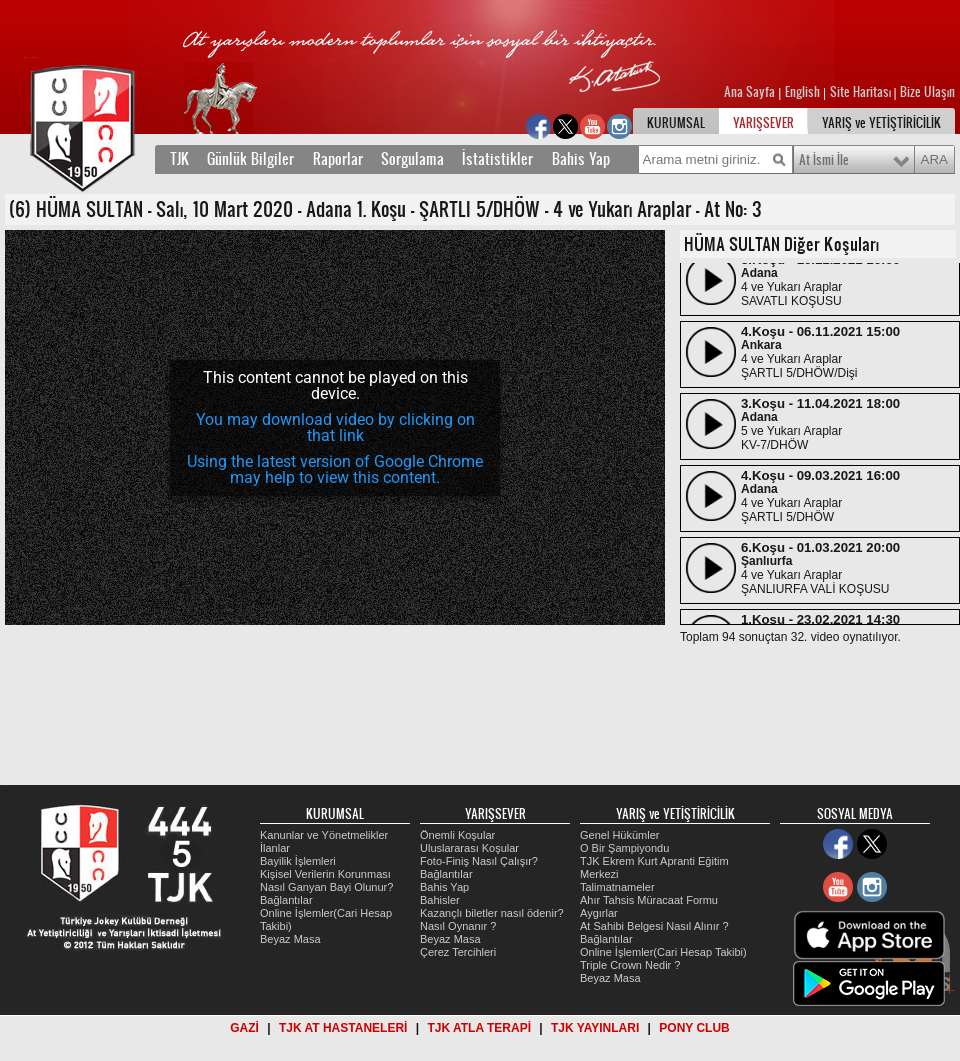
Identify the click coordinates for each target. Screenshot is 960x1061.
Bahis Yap (581, 159)
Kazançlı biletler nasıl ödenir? (492, 913)
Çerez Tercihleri (458, 952)
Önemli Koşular (457, 835)
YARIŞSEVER (763, 123)
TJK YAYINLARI (595, 1028)
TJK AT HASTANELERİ (343, 1028)
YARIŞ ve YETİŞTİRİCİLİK (881, 123)
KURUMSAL (676, 123)
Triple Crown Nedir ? (630, 965)
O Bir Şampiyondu (624, 848)
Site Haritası (862, 92)
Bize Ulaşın (927, 92)
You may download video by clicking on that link (335, 427)
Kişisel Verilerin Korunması (325, 874)
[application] (335, 427)
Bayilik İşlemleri (298, 861)
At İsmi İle (824, 160)
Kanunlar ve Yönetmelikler (324, 835)
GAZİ (244, 1028)
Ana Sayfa (751, 92)
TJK (179, 159)
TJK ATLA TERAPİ (479, 1028)
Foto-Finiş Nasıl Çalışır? (479, 861)
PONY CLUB (694, 1028)
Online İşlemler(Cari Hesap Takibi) (663, 952)
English (802, 92)
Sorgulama (412, 159)
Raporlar (338, 159)
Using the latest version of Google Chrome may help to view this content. (335, 469)
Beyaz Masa (290, 939)
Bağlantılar (286, 900)
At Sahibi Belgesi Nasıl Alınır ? (654, 926)
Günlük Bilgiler (250, 159)
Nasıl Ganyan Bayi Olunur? (326, 887)
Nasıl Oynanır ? (458, 926)
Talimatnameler (617, 887)
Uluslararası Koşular (469, 848)
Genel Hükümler (619, 835)
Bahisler (440, 900)
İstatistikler (497, 159)
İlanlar (275, 848)
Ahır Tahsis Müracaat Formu (649, 900)
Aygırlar (599, 913)
